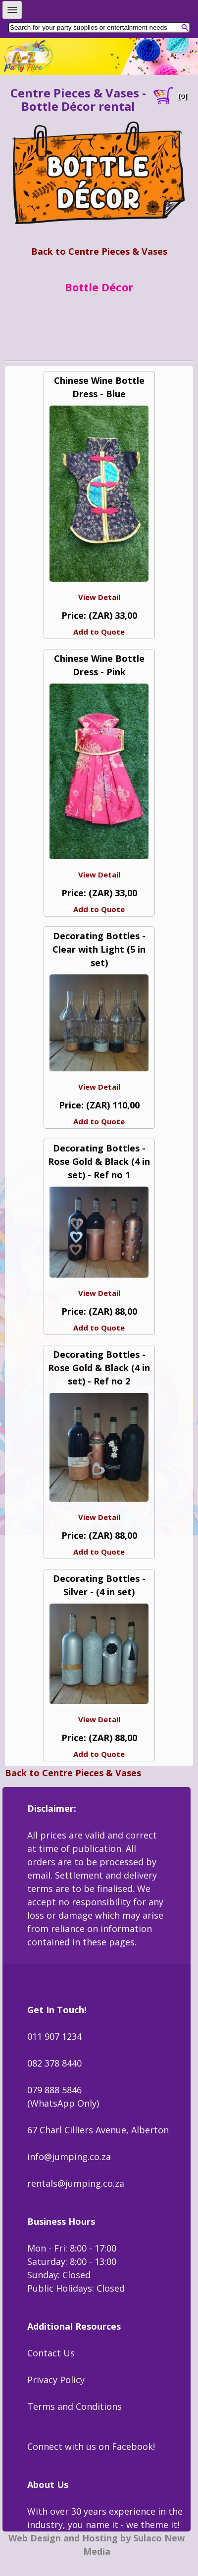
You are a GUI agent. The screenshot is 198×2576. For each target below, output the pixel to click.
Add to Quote (99, 632)
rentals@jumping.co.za (75, 2183)
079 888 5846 (54, 2090)
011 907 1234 (54, 2036)
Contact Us (51, 2353)
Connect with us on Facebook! (91, 2446)
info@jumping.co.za (69, 2156)
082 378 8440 (54, 2063)
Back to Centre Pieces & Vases (99, 251)
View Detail (99, 597)
